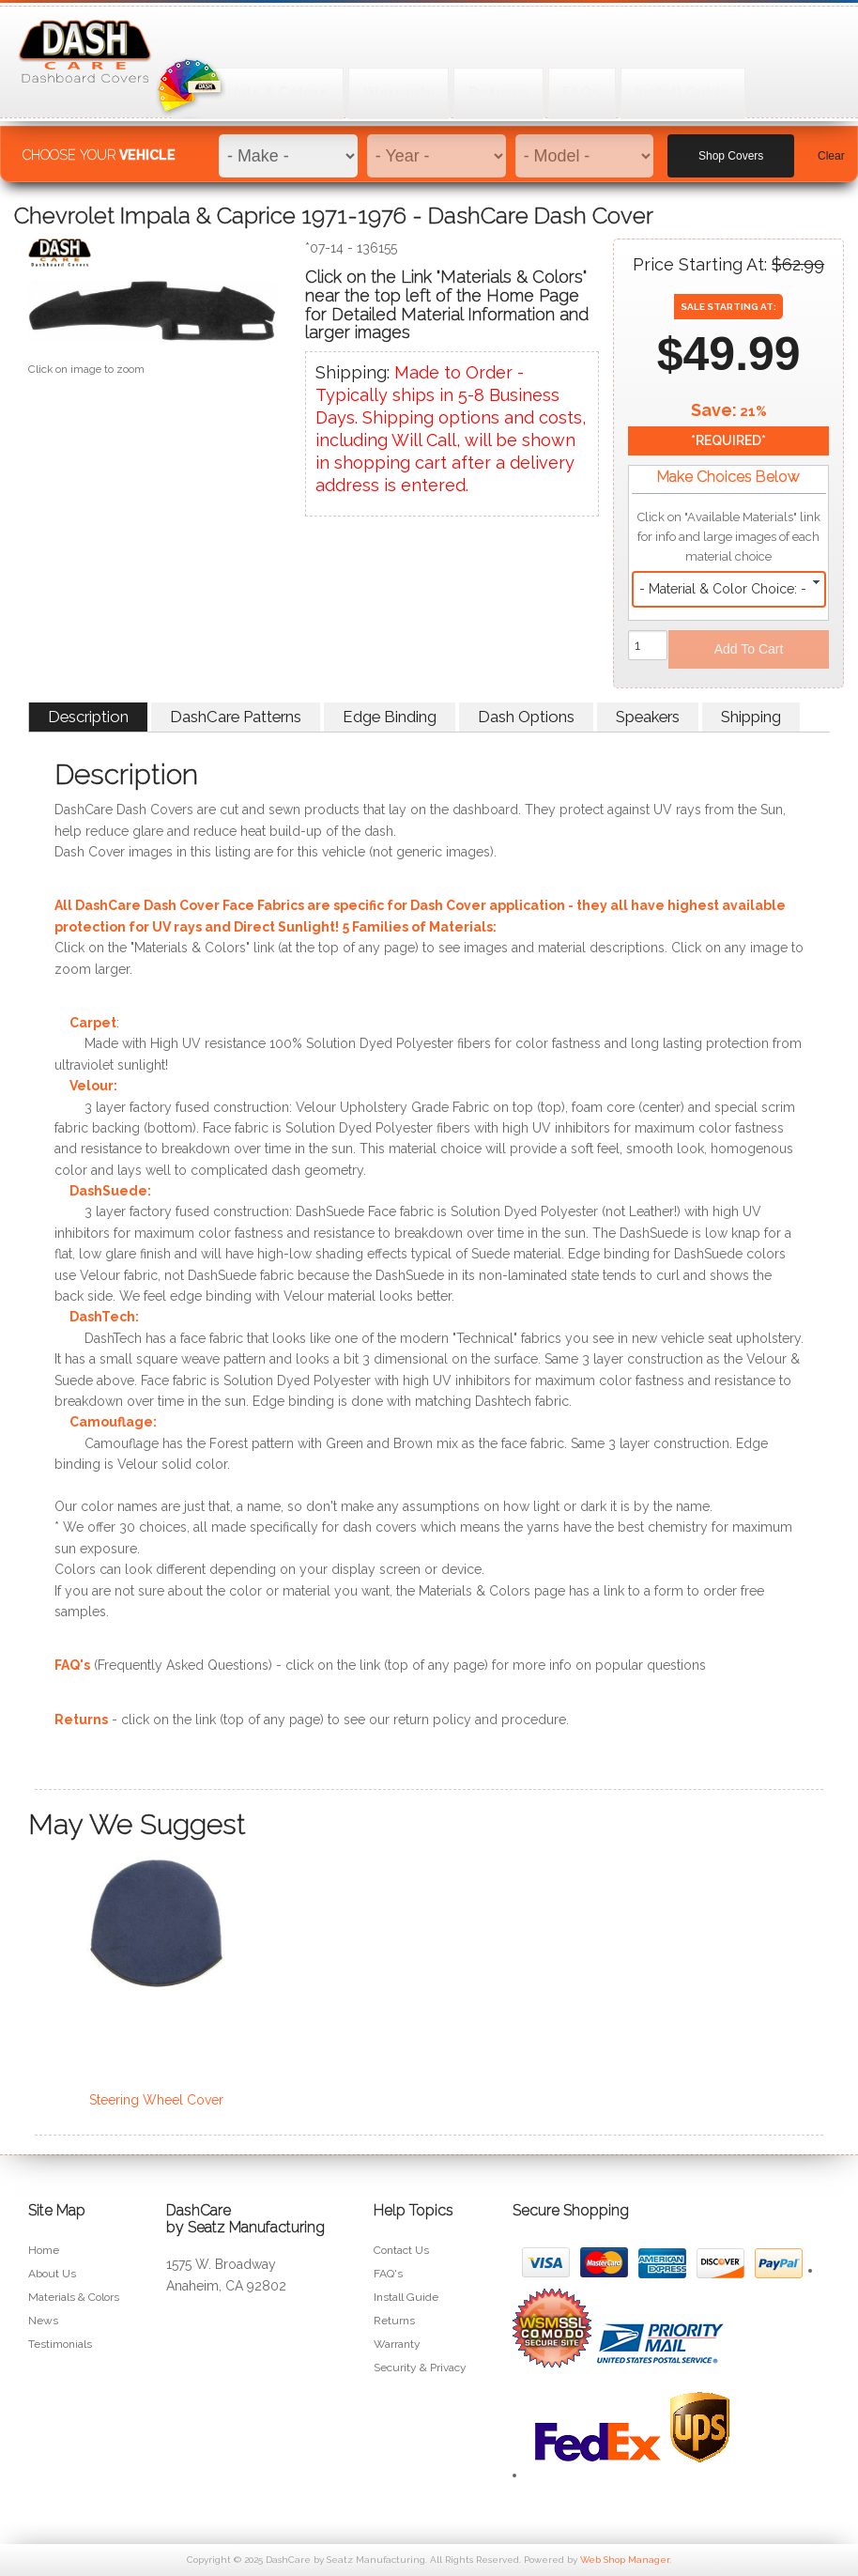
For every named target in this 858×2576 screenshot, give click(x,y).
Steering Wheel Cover (156, 2099)
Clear (831, 141)
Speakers (648, 716)
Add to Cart (749, 648)
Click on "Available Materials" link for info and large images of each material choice (728, 536)
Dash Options (526, 716)
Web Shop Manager (624, 2559)
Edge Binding (390, 716)
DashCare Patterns (235, 716)
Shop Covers (730, 141)
